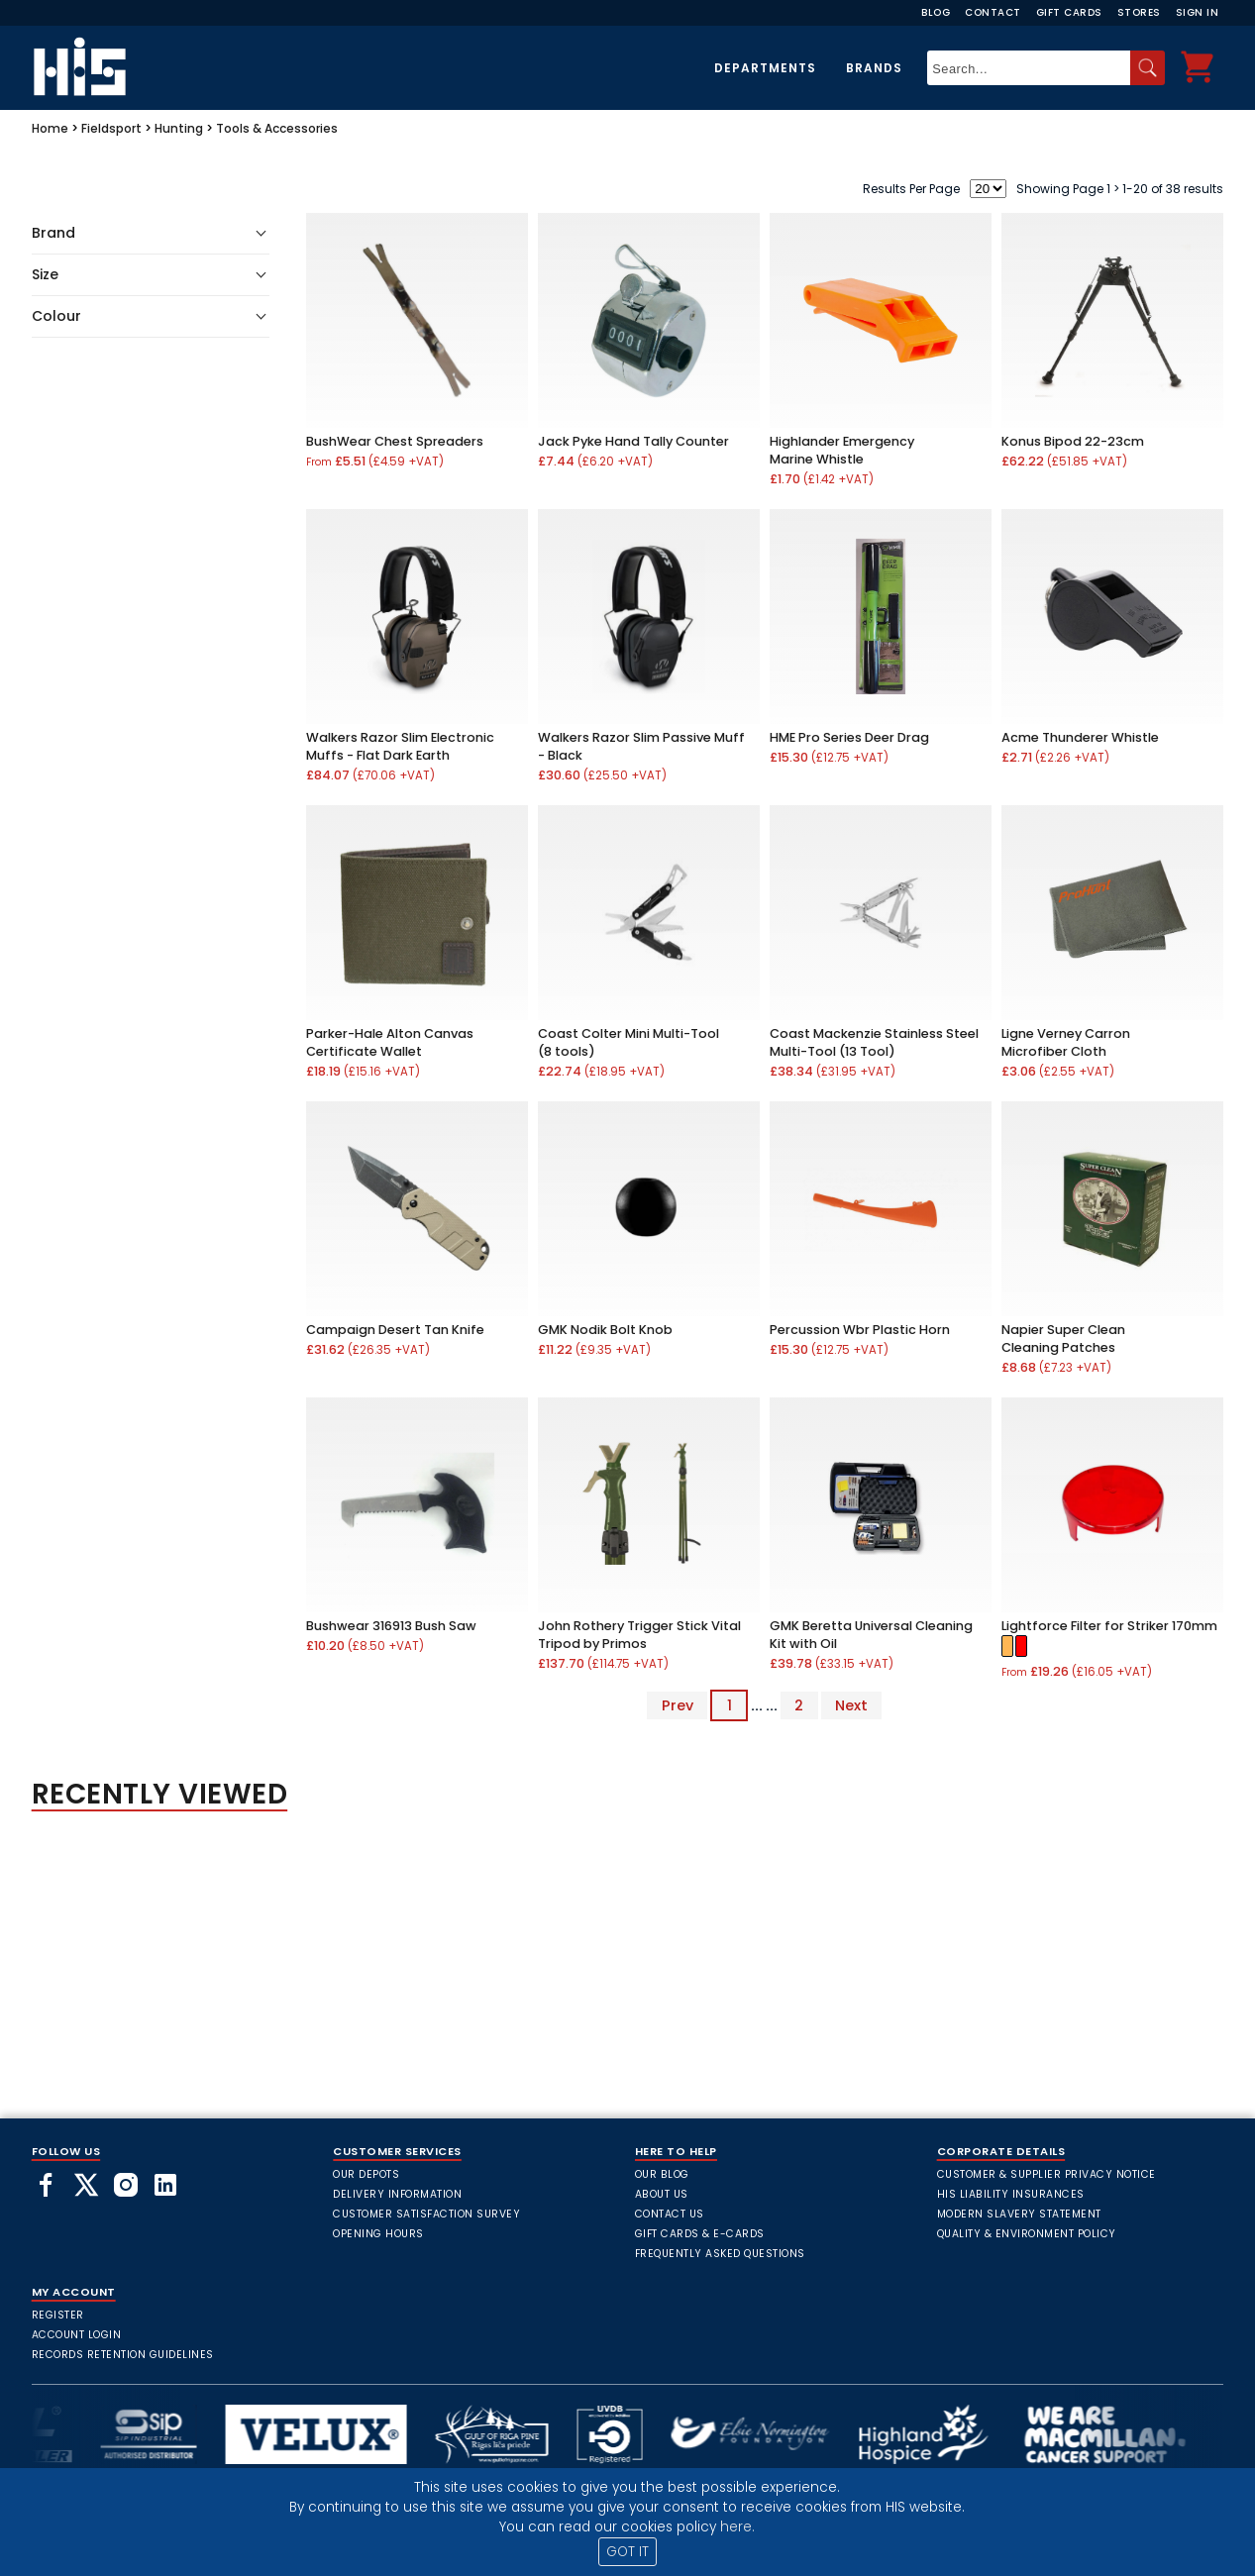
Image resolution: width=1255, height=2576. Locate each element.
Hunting (179, 128)
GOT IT (627, 2551)
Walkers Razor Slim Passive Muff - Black (641, 746)
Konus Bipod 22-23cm (1072, 441)
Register (58, 2315)
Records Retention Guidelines (123, 2354)
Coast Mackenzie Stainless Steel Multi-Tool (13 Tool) (874, 1042)
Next (851, 1705)
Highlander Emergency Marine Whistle (842, 450)
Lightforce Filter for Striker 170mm (1109, 1625)
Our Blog (662, 2174)
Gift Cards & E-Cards (700, 2233)
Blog (935, 12)
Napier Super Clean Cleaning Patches (1063, 1338)
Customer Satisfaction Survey (426, 2214)
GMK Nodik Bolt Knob (605, 1329)
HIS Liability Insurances (1011, 2194)
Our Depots (366, 2174)
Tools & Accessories (277, 128)
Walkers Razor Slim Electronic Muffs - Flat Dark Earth (400, 746)
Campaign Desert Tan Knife (395, 1329)
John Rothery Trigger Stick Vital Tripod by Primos (639, 1634)
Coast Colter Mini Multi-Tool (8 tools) (628, 1042)
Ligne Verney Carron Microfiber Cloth (1065, 1042)
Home (50, 128)
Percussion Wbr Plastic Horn (860, 1329)
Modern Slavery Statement (1019, 2214)
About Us (661, 2194)
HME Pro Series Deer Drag (849, 737)
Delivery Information (397, 2194)
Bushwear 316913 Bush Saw (391, 1625)
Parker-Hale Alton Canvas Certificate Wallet (389, 1042)
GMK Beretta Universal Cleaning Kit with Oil (871, 1634)
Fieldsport (111, 128)
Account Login (77, 2334)
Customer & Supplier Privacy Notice (1046, 2174)
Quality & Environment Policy (1026, 2233)
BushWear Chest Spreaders (394, 441)
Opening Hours (378, 2233)
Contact (993, 12)
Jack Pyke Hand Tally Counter (633, 441)
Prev (677, 1705)
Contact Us (669, 2214)
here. (737, 2527)
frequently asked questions (720, 2253)
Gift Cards (1069, 12)
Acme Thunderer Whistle (1080, 737)
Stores (1139, 12)
